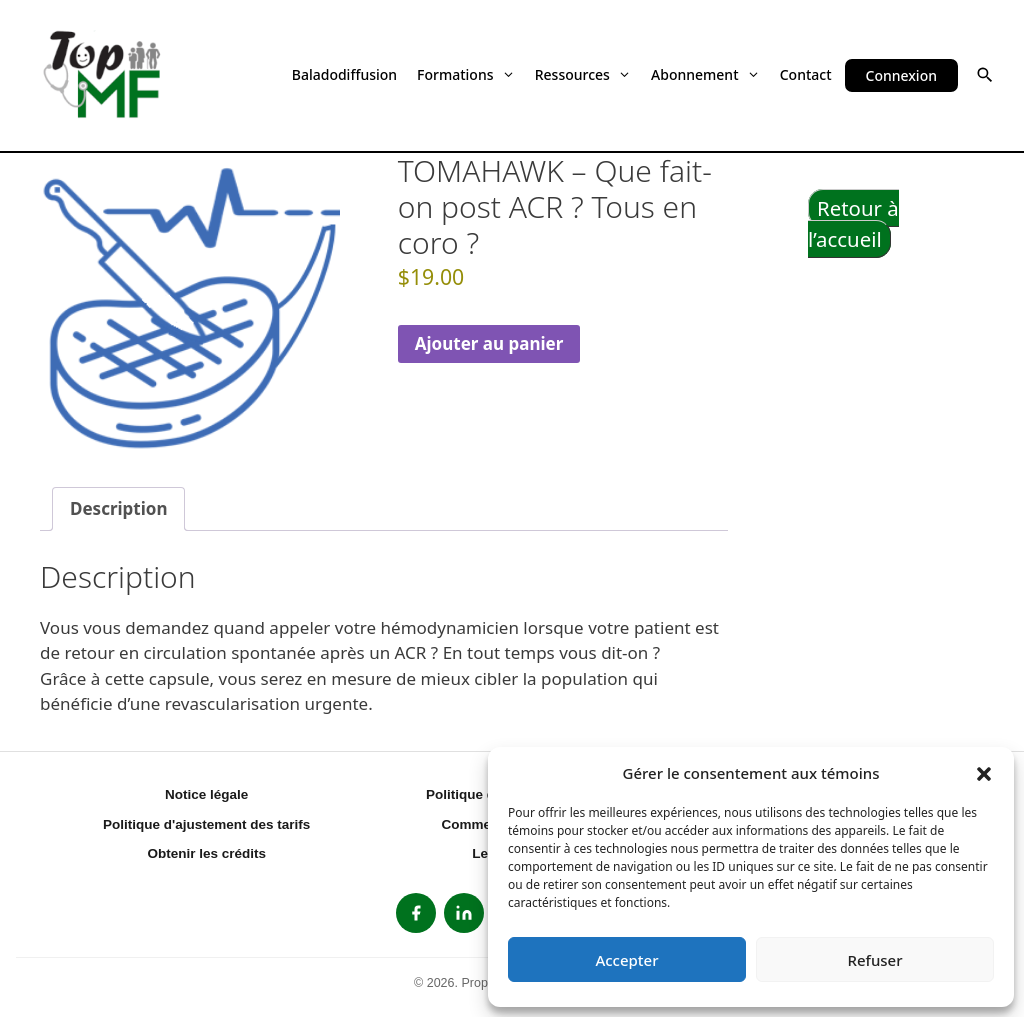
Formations (466, 74)
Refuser (874, 960)
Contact (806, 74)
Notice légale (206, 794)
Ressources (583, 74)
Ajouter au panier (489, 343)
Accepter (626, 960)
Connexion (901, 75)
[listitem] (416, 913)
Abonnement (705, 74)
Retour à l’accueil (853, 223)
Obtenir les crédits (206, 853)
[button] (984, 773)
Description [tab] (118, 508)
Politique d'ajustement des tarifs (206, 824)
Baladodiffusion (344, 74)
